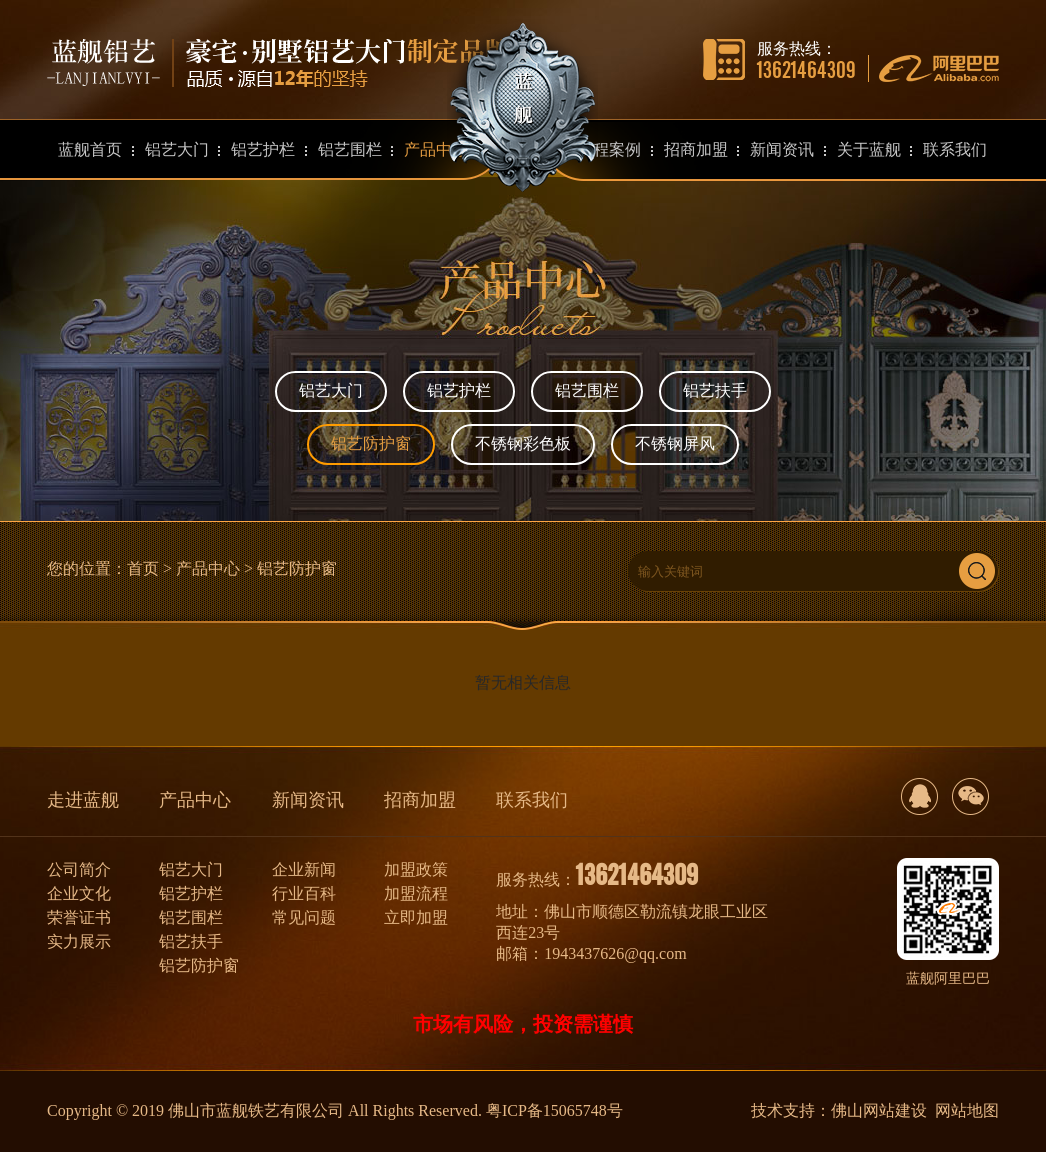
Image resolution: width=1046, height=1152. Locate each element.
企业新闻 (304, 869)
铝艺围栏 (587, 390)
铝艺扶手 (715, 390)
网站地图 (967, 1110)
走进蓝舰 (83, 800)
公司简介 (79, 869)
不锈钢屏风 (675, 443)
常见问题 (304, 917)
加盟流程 (416, 893)
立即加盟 (416, 917)
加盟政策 (416, 869)
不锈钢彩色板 (523, 443)
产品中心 (208, 568)
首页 (143, 568)
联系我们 (532, 800)
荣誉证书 (79, 917)
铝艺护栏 (459, 390)
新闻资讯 (308, 800)
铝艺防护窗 (371, 443)
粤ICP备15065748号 (554, 1110)
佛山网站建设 (879, 1110)
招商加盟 (420, 800)
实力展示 (79, 941)
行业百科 (304, 893)
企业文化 (79, 893)
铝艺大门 (331, 390)
